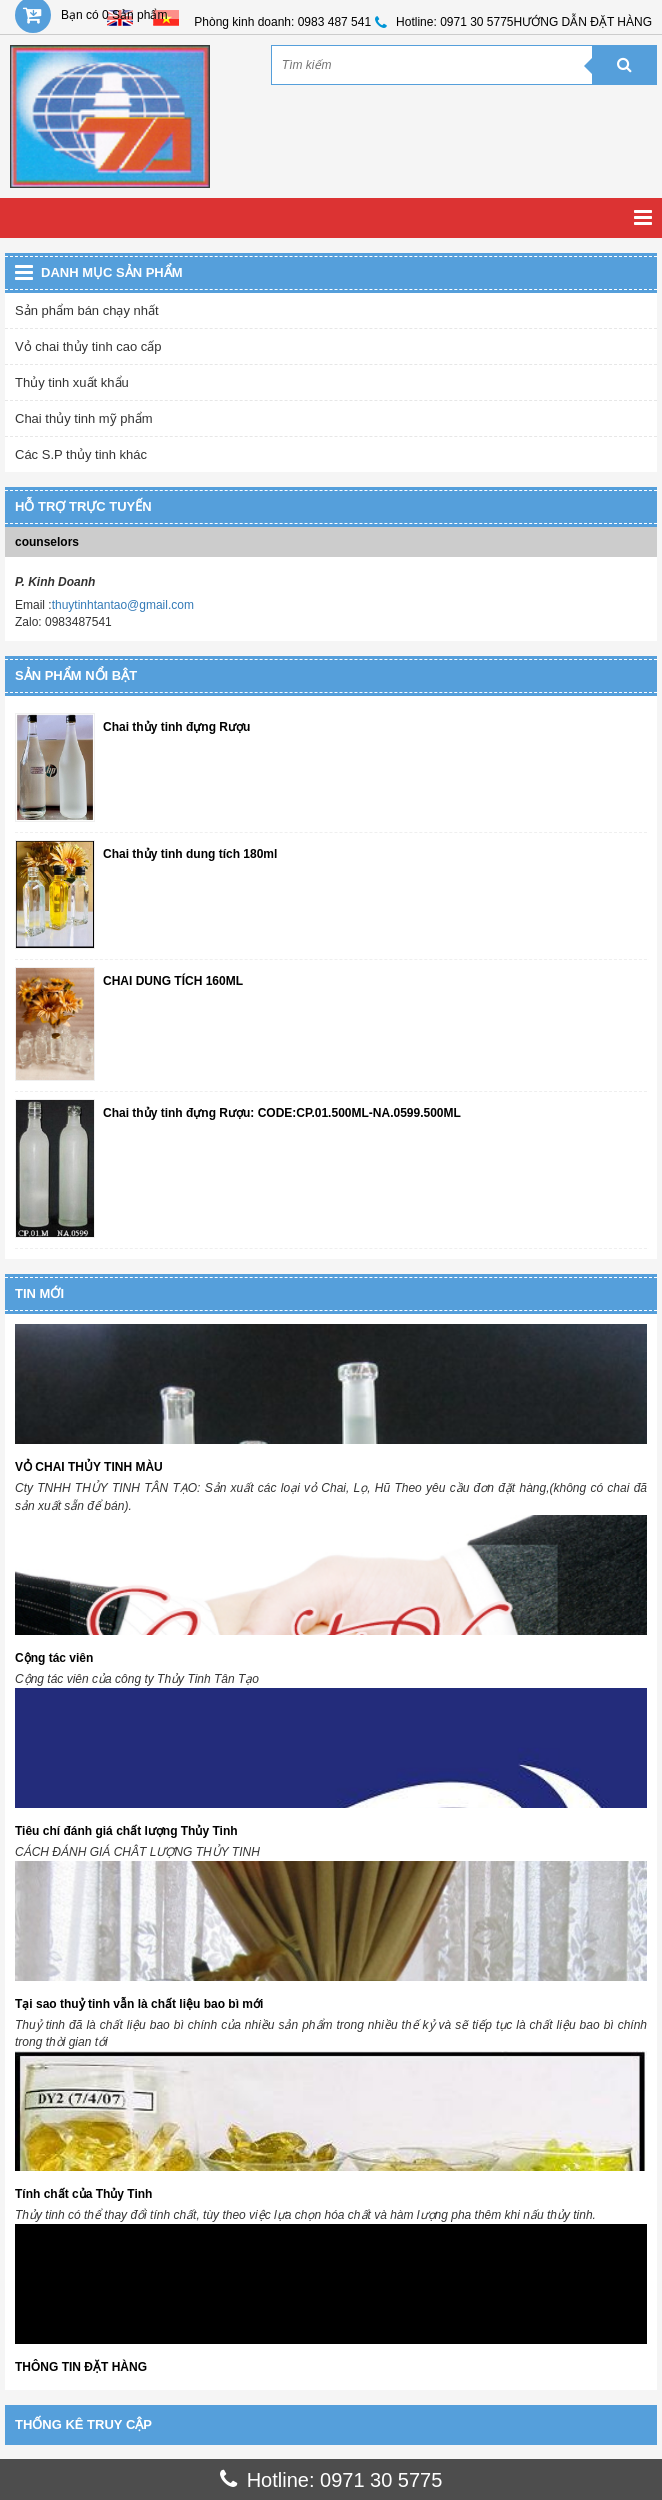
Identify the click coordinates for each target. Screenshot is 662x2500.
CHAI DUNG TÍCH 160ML (173, 981)
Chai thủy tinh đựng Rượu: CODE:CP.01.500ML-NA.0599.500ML (282, 1113)
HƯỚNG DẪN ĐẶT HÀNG (583, 22)
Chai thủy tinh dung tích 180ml (190, 854)
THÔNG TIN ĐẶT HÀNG (81, 2367)
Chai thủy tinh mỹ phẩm (84, 418)
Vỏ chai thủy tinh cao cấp (88, 346)
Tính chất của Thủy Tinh (83, 2194)
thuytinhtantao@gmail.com (123, 605)
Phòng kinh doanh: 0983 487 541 (282, 22)
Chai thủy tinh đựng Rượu (176, 727)
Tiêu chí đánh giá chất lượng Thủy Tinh (126, 1831)
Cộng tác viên (54, 1658)
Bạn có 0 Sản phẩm (114, 15)
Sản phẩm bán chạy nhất (87, 310)
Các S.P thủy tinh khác (81, 454)
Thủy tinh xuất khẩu (72, 382)
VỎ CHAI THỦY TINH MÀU (89, 1467)
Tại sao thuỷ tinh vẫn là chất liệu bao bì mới (139, 2004)
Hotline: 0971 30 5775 (454, 22)
